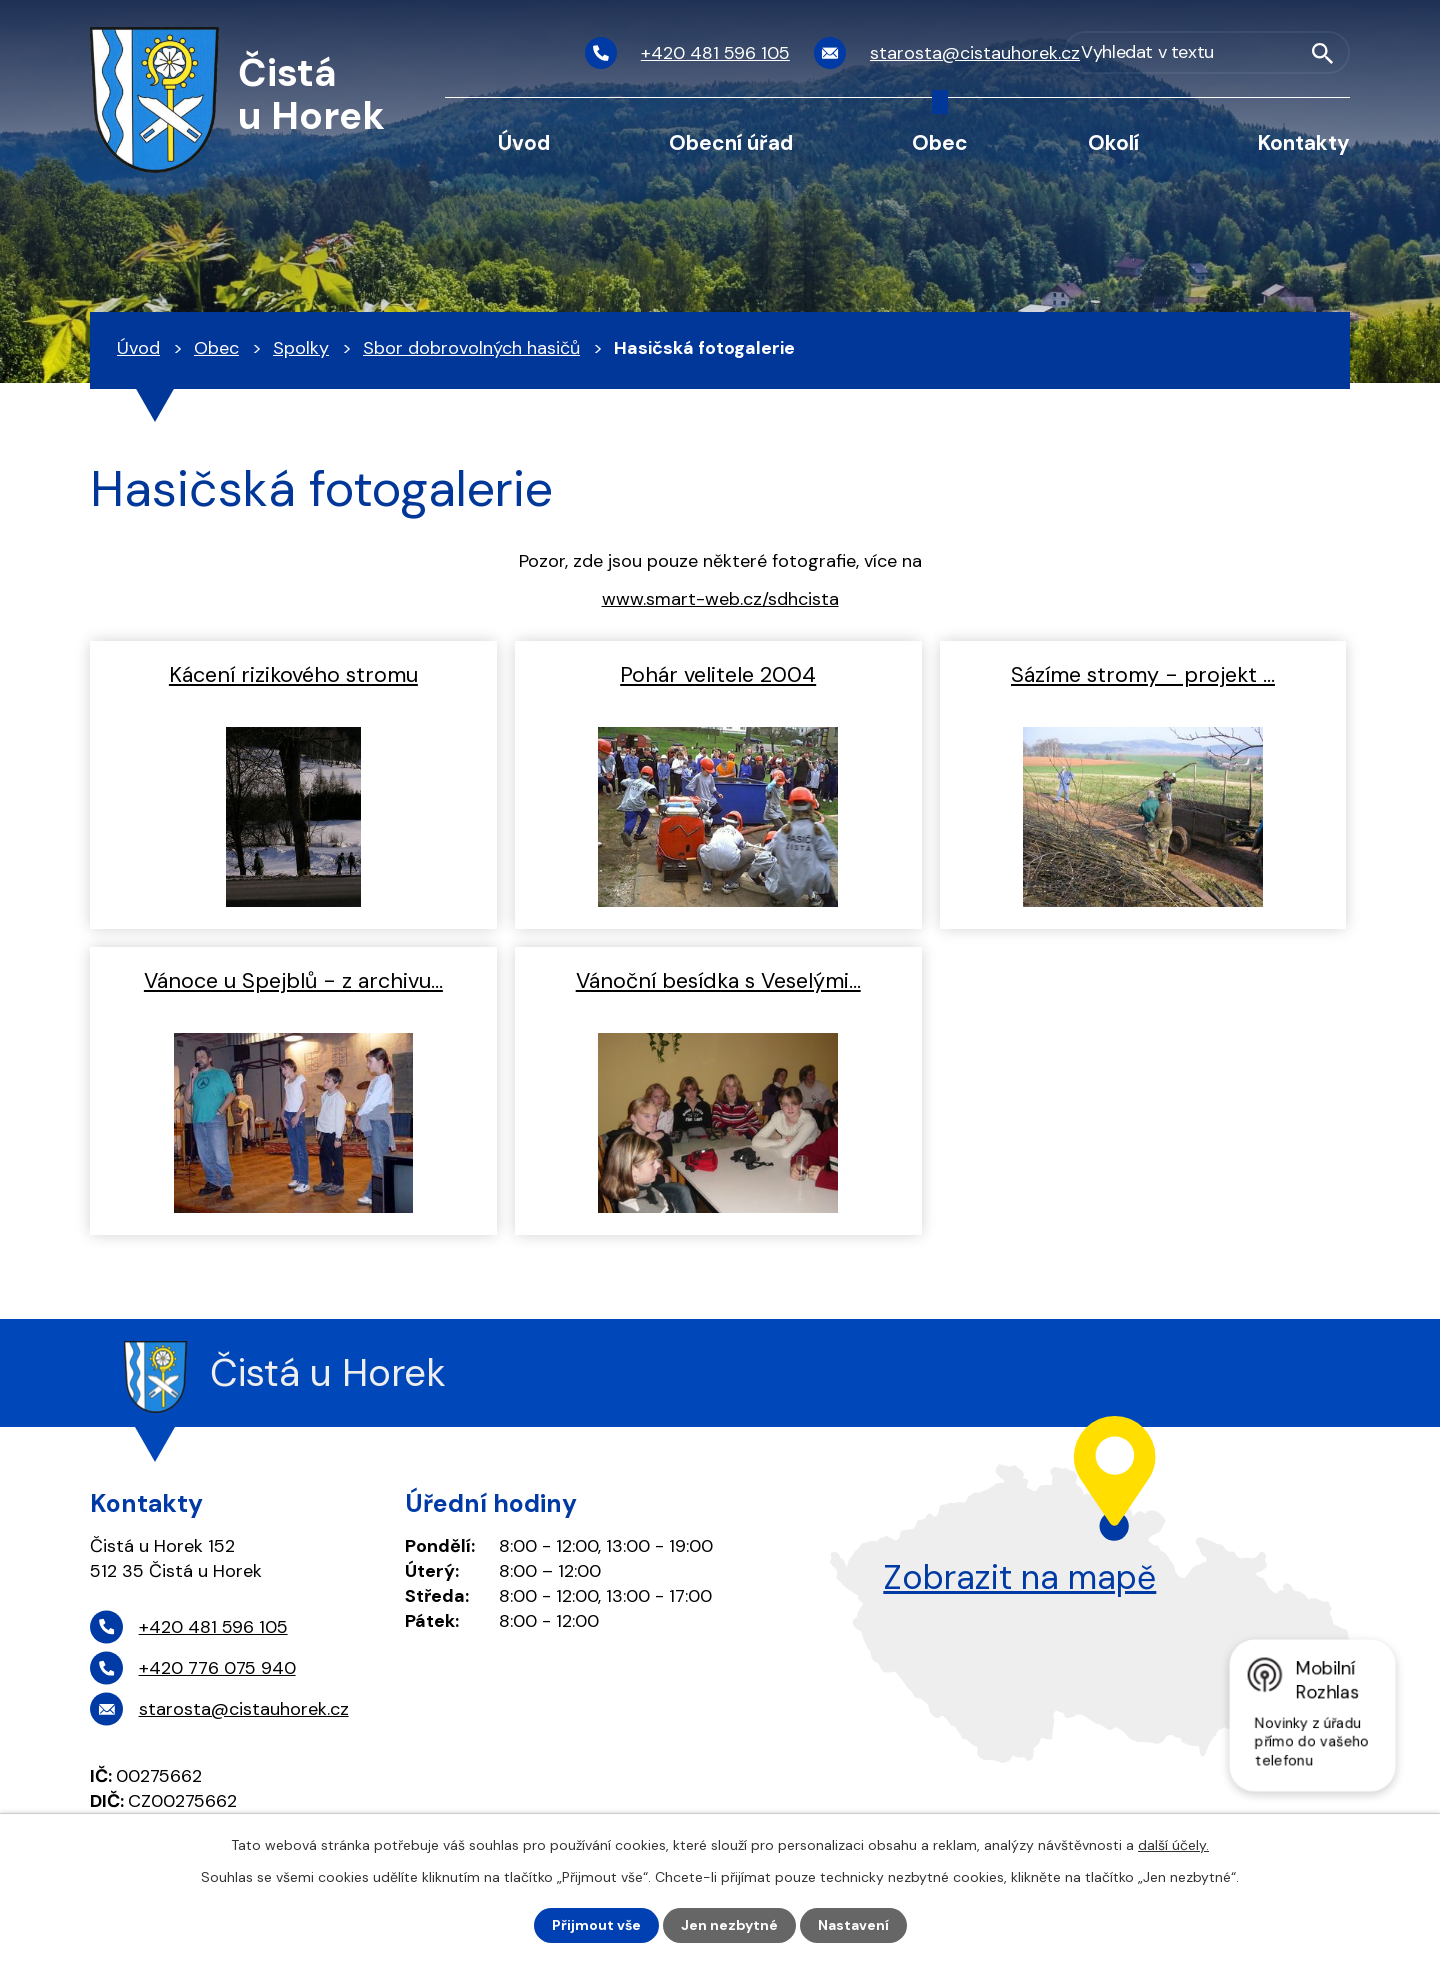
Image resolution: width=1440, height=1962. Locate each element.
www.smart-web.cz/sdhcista (720, 599)
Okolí (1113, 142)
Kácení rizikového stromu (293, 675)
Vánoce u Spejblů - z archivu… (293, 981)
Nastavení (853, 1925)
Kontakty (1304, 142)
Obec (940, 142)
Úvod (524, 142)
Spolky (301, 348)
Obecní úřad (731, 142)
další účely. (1173, 1845)
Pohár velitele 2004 (718, 675)
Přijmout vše (596, 1925)
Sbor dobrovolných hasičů (471, 348)
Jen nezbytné (729, 1925)
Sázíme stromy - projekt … (1143, 675)
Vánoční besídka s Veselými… (718, 981)
